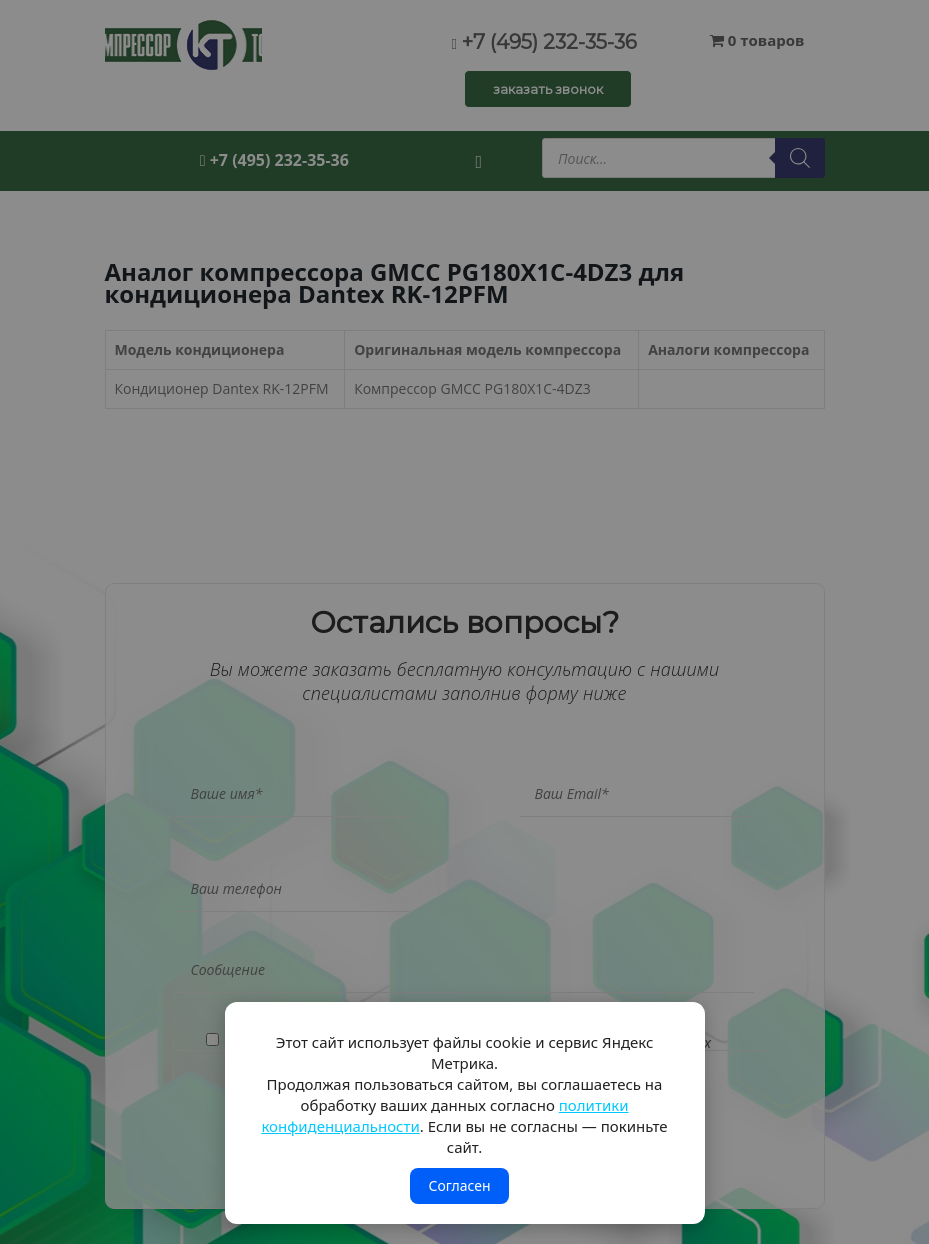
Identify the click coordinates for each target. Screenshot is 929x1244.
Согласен (459, 1185)
